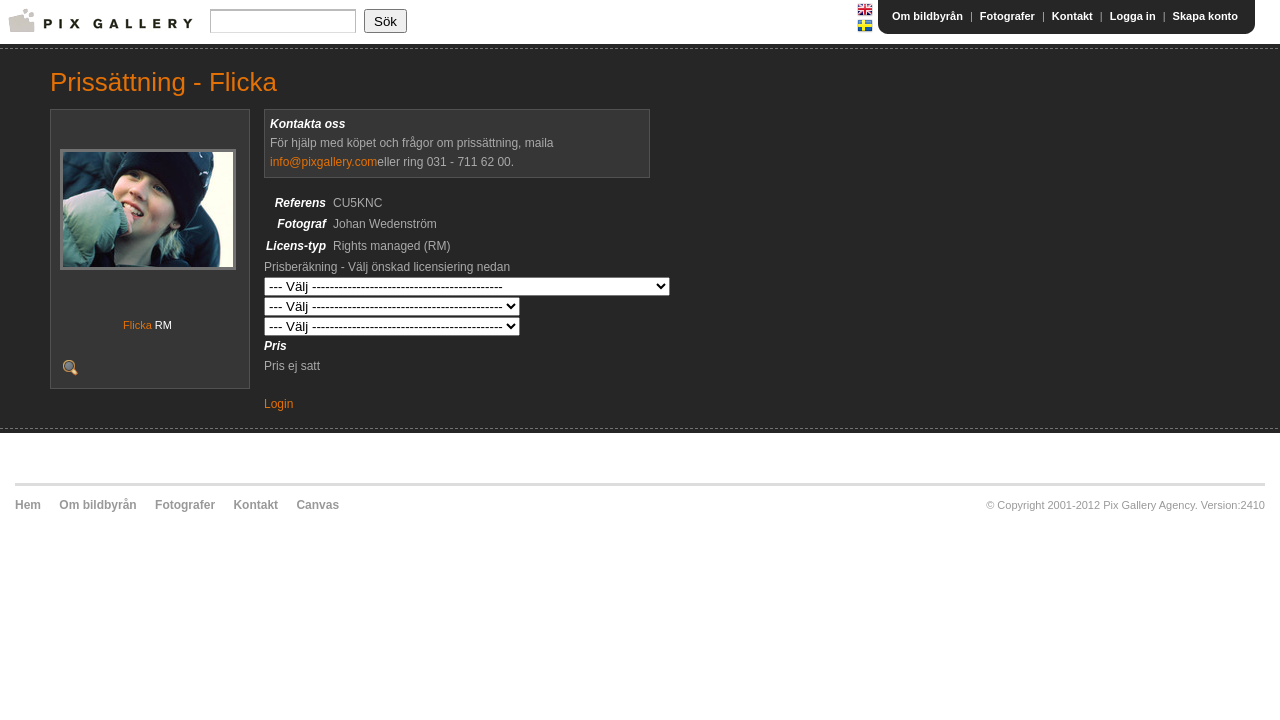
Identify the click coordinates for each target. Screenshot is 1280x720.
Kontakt (1072, 16)
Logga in (1133, 16)
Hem (28, 505)
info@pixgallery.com (323, 162)
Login (278, 404)
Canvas (317, 505)
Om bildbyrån (927, 16)
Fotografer (1007, 16)
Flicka (137, 325)
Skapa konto (1205, 16)
